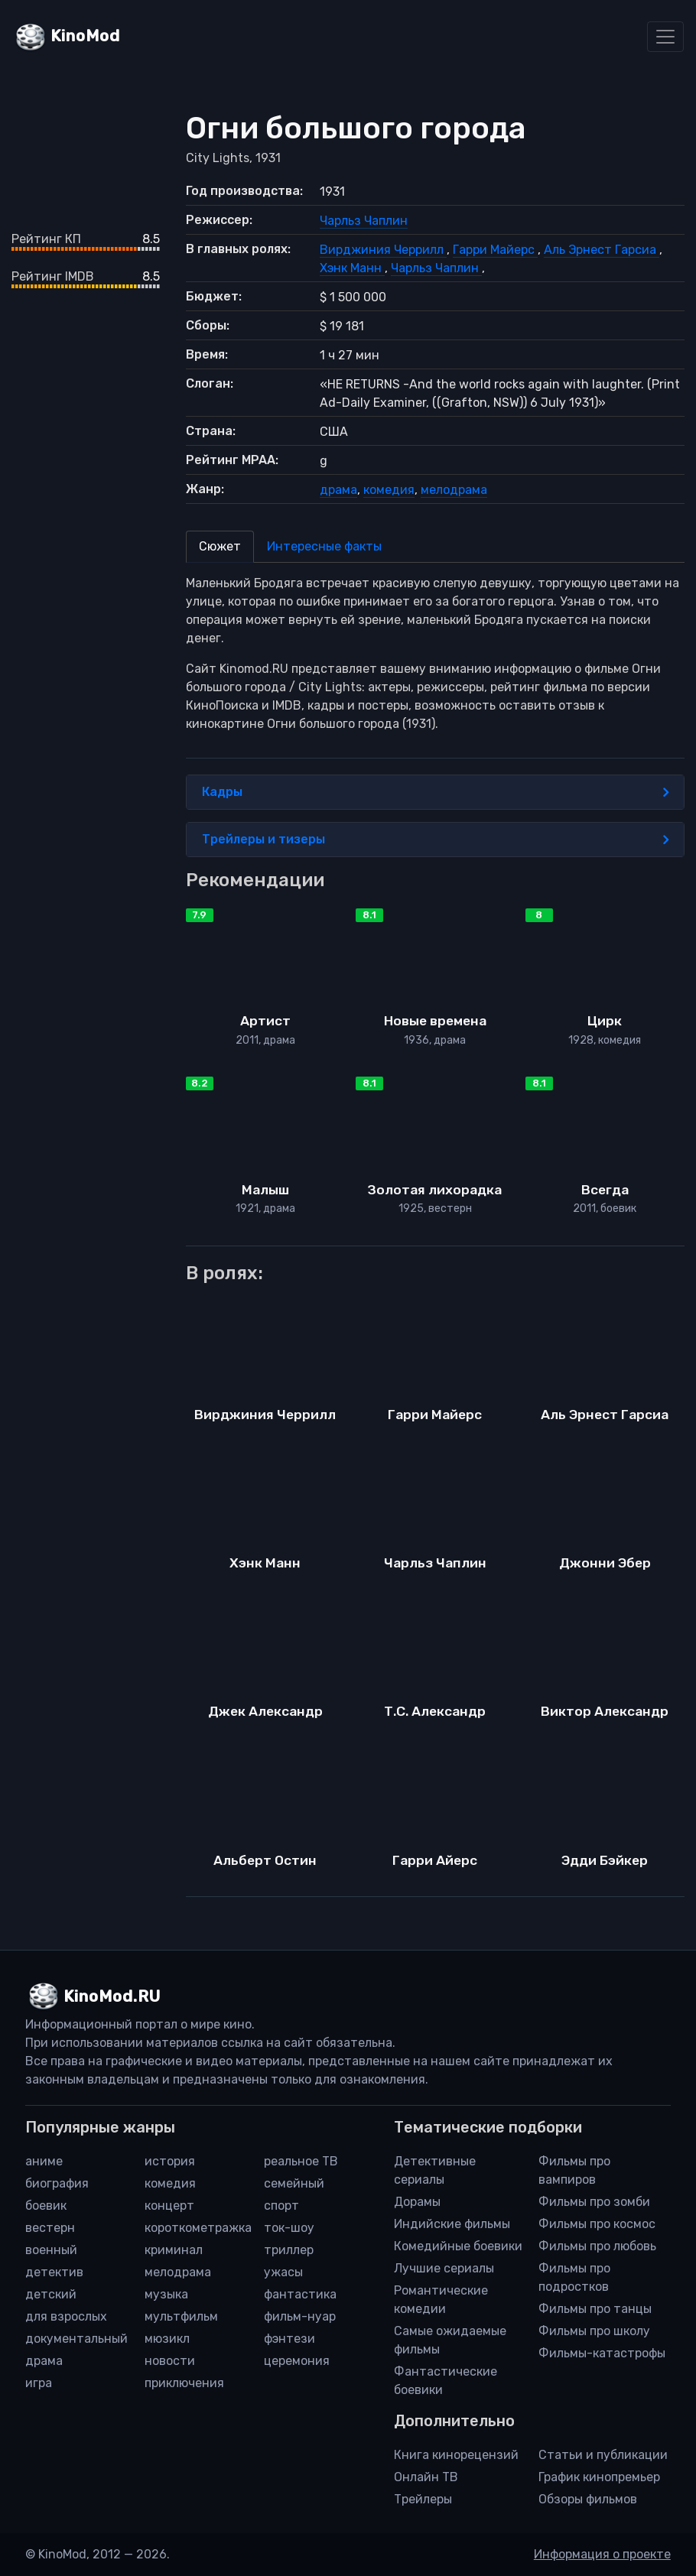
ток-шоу (289, 2227)
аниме (44, 2161)
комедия (389, 489)
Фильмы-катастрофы (601, 2353)
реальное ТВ (301, 2161)
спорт (281, 2205)
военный (51, 2250)
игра (38, 2383)
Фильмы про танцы (595, 2309)
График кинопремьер (599, 2477)
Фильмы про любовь (597, 2246)
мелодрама (454, 489)
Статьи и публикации (603, 2455)
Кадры (435, 792)
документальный (76, 2338)
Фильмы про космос (596, 2224)
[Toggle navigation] (665, 36)
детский (50, 2294)
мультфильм (181, 2316)
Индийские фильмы (452, 2224)
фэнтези (289, 2338)
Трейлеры (423, 2499)
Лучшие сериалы (444, 2268)
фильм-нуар (300, 2316)
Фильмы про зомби (594, 2201)
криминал (174, 2250)
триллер (289, 2250)
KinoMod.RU (112, 1996)
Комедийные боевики (458, 2246)
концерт (169, 2205)
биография (57, 2183)
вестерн (50, 2227)
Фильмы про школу (594, 2331)
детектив (54, 2272)
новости (170, 2360)
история (170, 2161)
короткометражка (198, 2227)
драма (338, 489)
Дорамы (417, 2201)
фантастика (300, 2294)
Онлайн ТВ (426, 2477)
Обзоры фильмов (587, 2499)
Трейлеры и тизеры (435, 839)
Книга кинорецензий (456, 2455)
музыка (166, 2294)
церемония (297, 2360)
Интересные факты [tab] (324, 546)
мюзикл (167, 2338)
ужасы (283, 2272)
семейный (294, 2183)
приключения (184, 2383)
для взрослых (66, 2316)
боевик (46, 2205)
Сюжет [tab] (220, 546)
